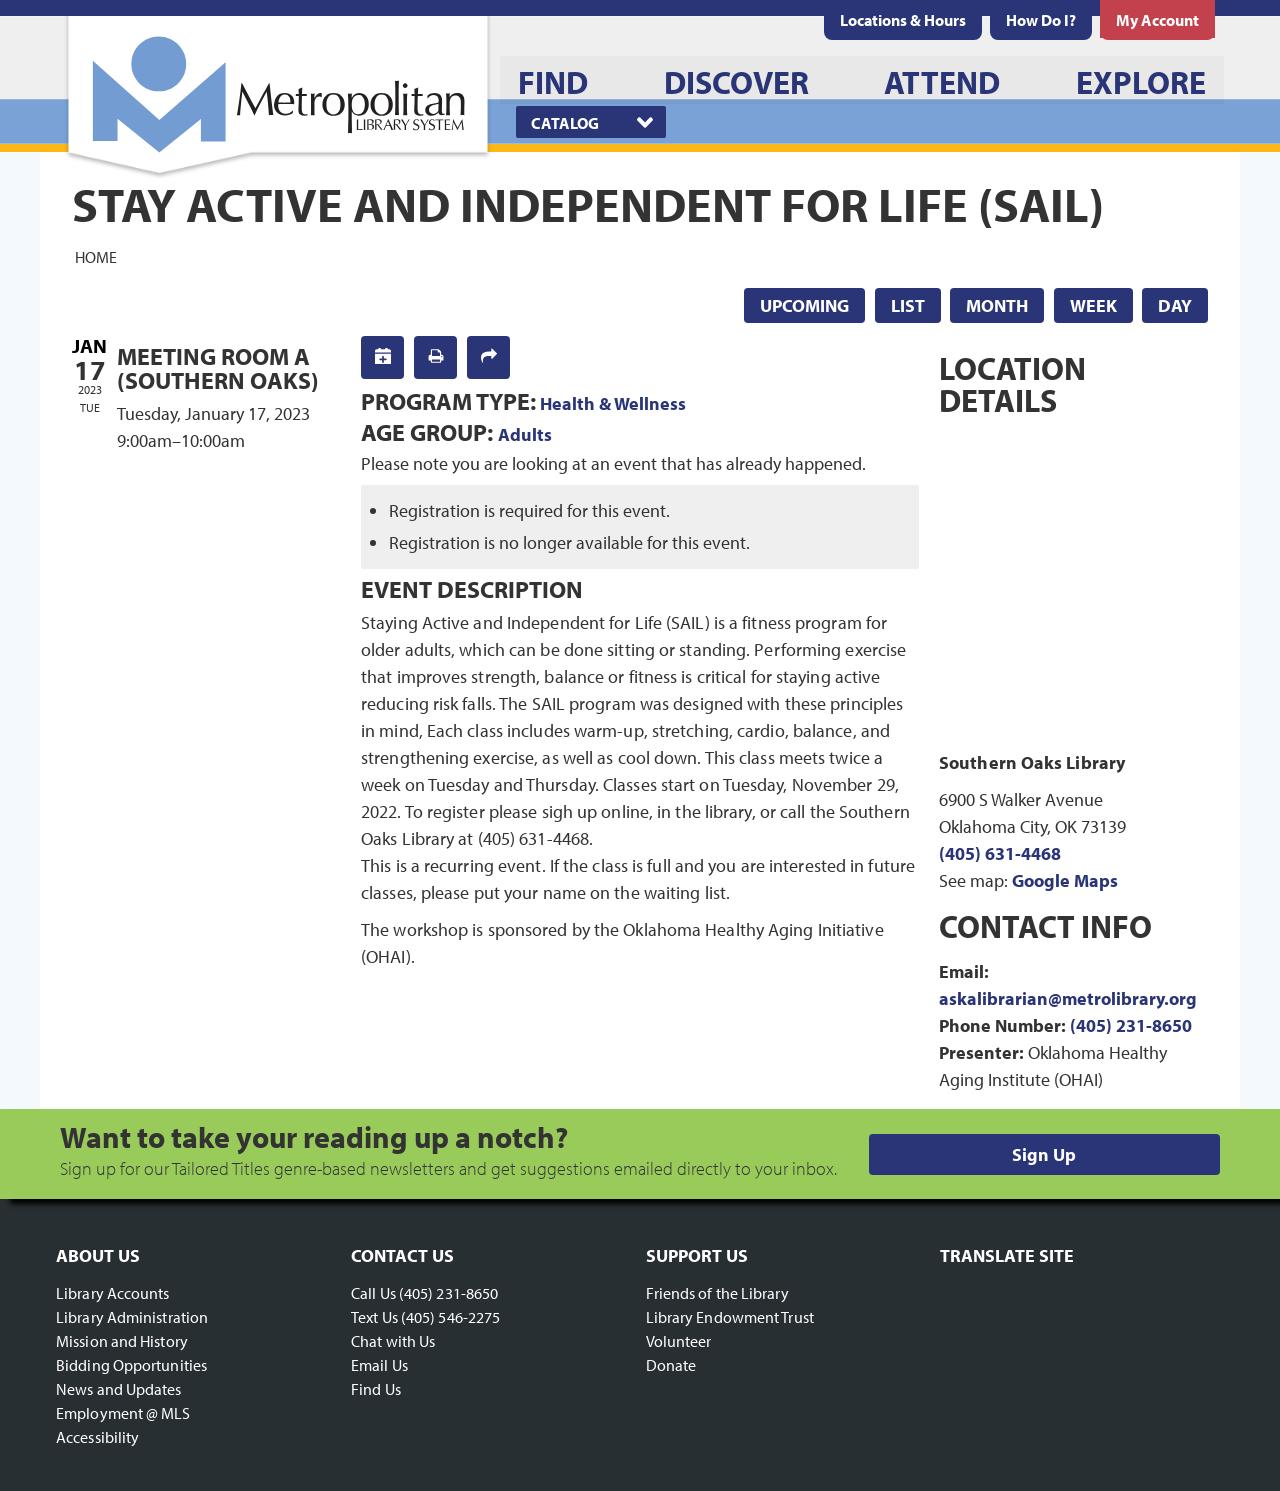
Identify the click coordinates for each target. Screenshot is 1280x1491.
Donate (671, 1365)
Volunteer (679, 1341)
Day (1175, 305)
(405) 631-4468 (1000, 853)
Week (1093, 305)
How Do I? (1041, 20)
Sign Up (1044, 1154)
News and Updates (119, 1389)
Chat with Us (393, 1341)
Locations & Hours (903, 20)
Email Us (379, 1365)
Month (997, 305)
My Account (1157, 20)
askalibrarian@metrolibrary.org (1068, 998)
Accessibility (97, 1437)
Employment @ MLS (123, 1413)
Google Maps (1065, 880)
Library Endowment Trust (730, 1317)
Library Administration (132, 1317)
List (908, 305)
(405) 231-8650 (1131, 1025)
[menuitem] (903, 20)
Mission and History (122, 1341)
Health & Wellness (613, 403)
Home (96, 256)
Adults (525, 434)
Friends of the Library (717, 1293)
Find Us (376, 1389)
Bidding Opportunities (131, 1365)
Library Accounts (113, 1293)
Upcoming (804, 305)
